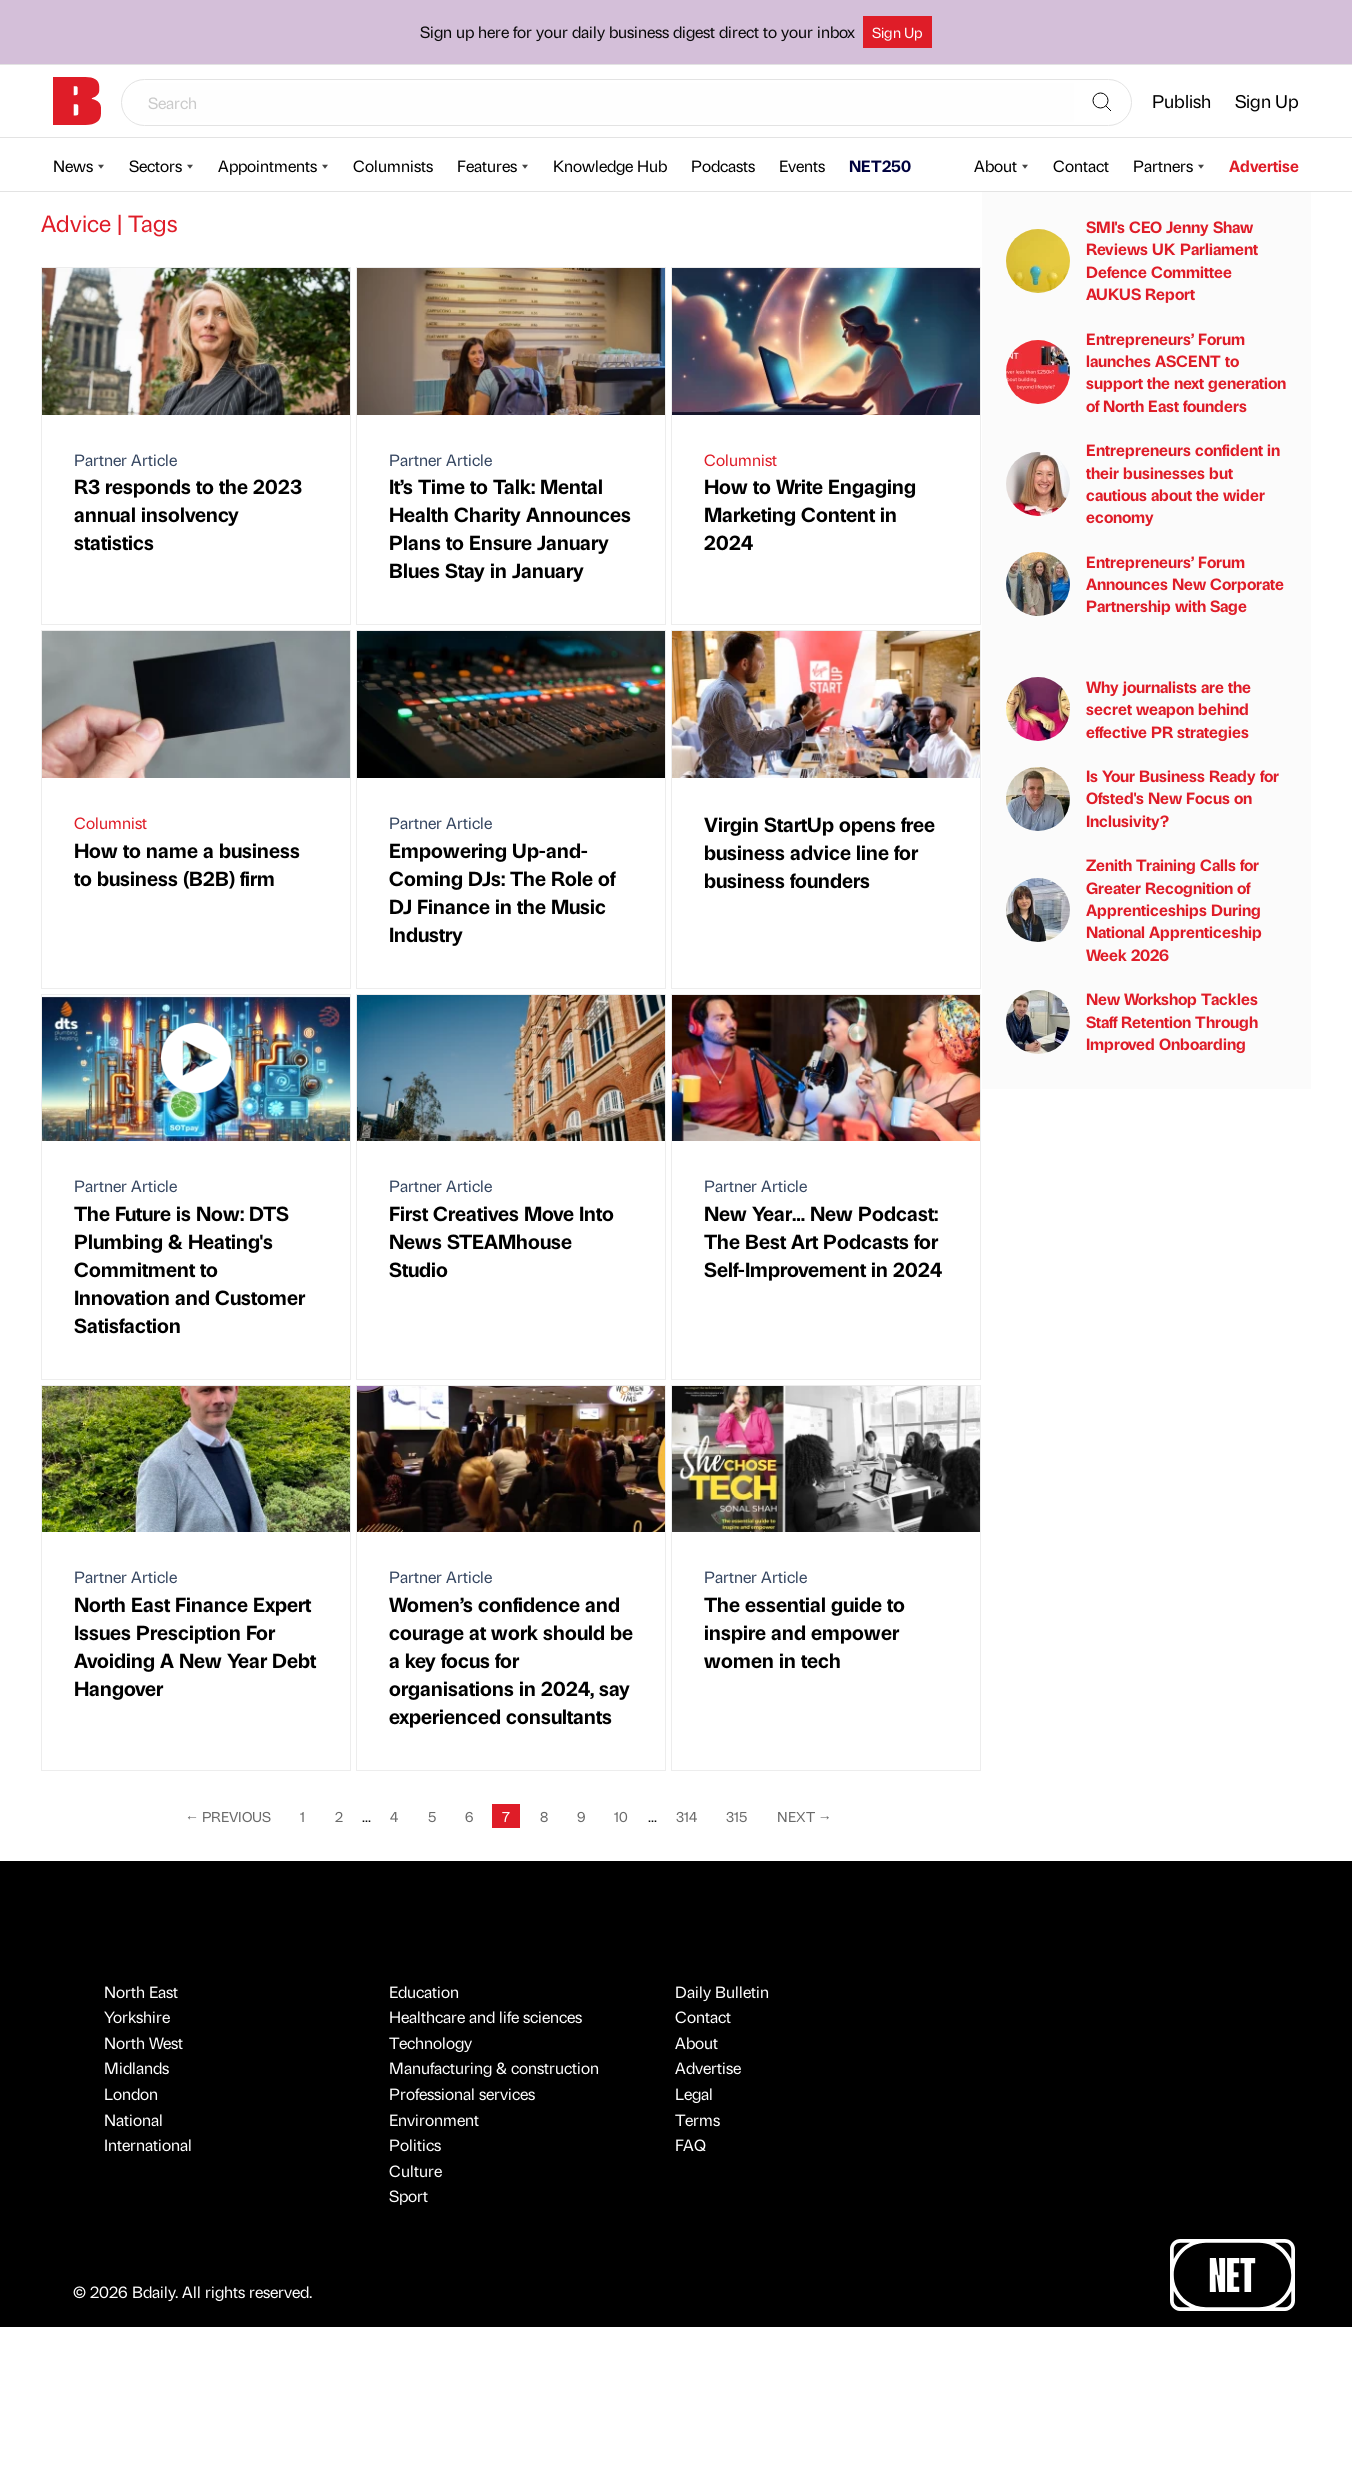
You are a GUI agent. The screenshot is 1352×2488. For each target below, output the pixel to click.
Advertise (1264, 165)
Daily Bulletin (722, 1991)
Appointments (267, 165)
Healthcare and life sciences (485, 2016)
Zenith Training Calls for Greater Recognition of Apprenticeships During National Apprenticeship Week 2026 (1134, 909)
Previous (228, 1816)
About (995, 165)
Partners (1163, 165)
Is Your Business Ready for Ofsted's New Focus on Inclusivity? (1142, 798)
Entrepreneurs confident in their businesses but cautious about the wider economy (1143, 483)
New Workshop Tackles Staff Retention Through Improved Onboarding (1132, 1021)
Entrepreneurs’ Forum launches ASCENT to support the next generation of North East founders (1146, 372)
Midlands (136, 2067)
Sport (408, 2195)
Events (802, 165)
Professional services (462, 2093)
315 (736, 1816)
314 (686, 1816)
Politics (415, 2144)
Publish (1181, 100)
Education (424, 1991)
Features (487, 165)
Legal (694, 2093)
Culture (415, 2170)
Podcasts (723, 165)
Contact (1081, 165)
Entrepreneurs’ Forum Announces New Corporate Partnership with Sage (1145, 584)
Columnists (393, 165)
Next (804, 1816)
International (148, 2144)
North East (141, 1991)
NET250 (880, 165)
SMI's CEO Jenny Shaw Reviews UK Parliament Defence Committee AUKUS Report (1132, 260)
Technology (430, 2042)
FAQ (690, 2144)
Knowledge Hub (610, 165)
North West (143, 2042)
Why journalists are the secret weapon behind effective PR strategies (1128, 709)
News (73, 165)
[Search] (1102, 103)
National (133, 2119)
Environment (434, 2119)
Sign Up (897, 32)
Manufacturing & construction (494, 2067)
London (131, 2093)
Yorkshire (137, 2016)
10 (621, 1816)
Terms (697, 2119)
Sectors (155, 165)
